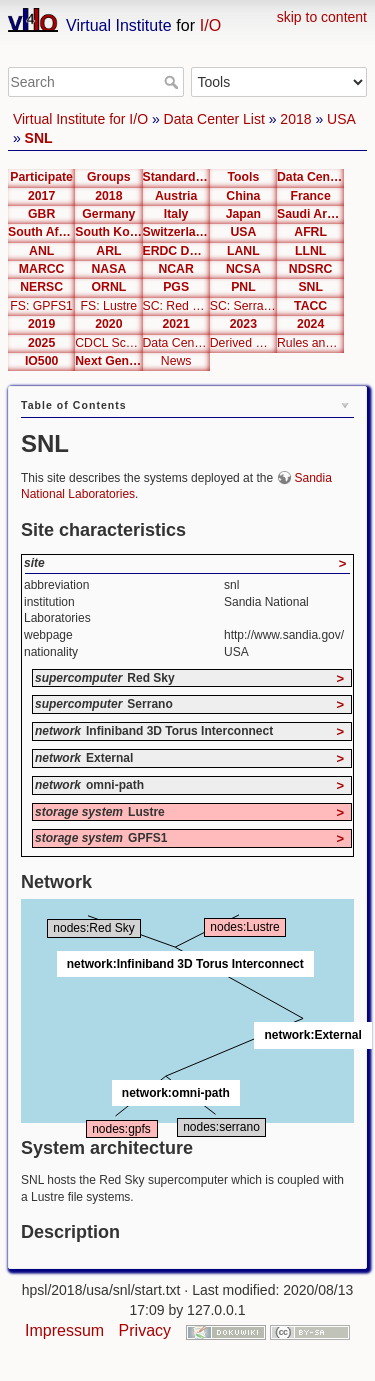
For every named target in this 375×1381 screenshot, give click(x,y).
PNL (243, 287)
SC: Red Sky (176, 306)
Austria (176, 196)
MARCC (42, 269)
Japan (243, 214)
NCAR (175, 269)
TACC (310, 306)
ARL (108, 251)
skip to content (322, 17)
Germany (108, 214)
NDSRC (311, 269)
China (243, 196)
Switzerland (176, 232)
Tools (243, 177)
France (311, 196)
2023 (243, 324)
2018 (295, 119)
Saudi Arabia (310, 214)
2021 (175, 324)
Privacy (145, 1330)
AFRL (310, 232)
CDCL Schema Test (108, 343)
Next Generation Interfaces (108, 361)
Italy (176, 214)
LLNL (310, 251)
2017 (41, 196)
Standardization (176, 177)
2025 (41, 343)
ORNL (109, 287)
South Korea (108, 232)
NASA (109, 269)
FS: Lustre (109, 306)
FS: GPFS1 (41, 306)
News (176, 361)
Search (173, 82)
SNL (39, 138)
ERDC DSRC (176, 251)
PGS (176, 287)
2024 (310, 324)
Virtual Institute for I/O (80, 119)
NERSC (41, 287)
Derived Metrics (243, 343)
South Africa (41, 232)
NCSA (243, 269)
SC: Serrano (243, 306)
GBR (41, 214)
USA (341, 119)
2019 (41, 324)
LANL (243, 251)
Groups (109, 177)
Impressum (64, 1330)
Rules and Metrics (310, 343)
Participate (41, 177)
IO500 (41, 361)
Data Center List (214, 119)
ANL (41, 251)
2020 (108, 324)
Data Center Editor (176, 343)
